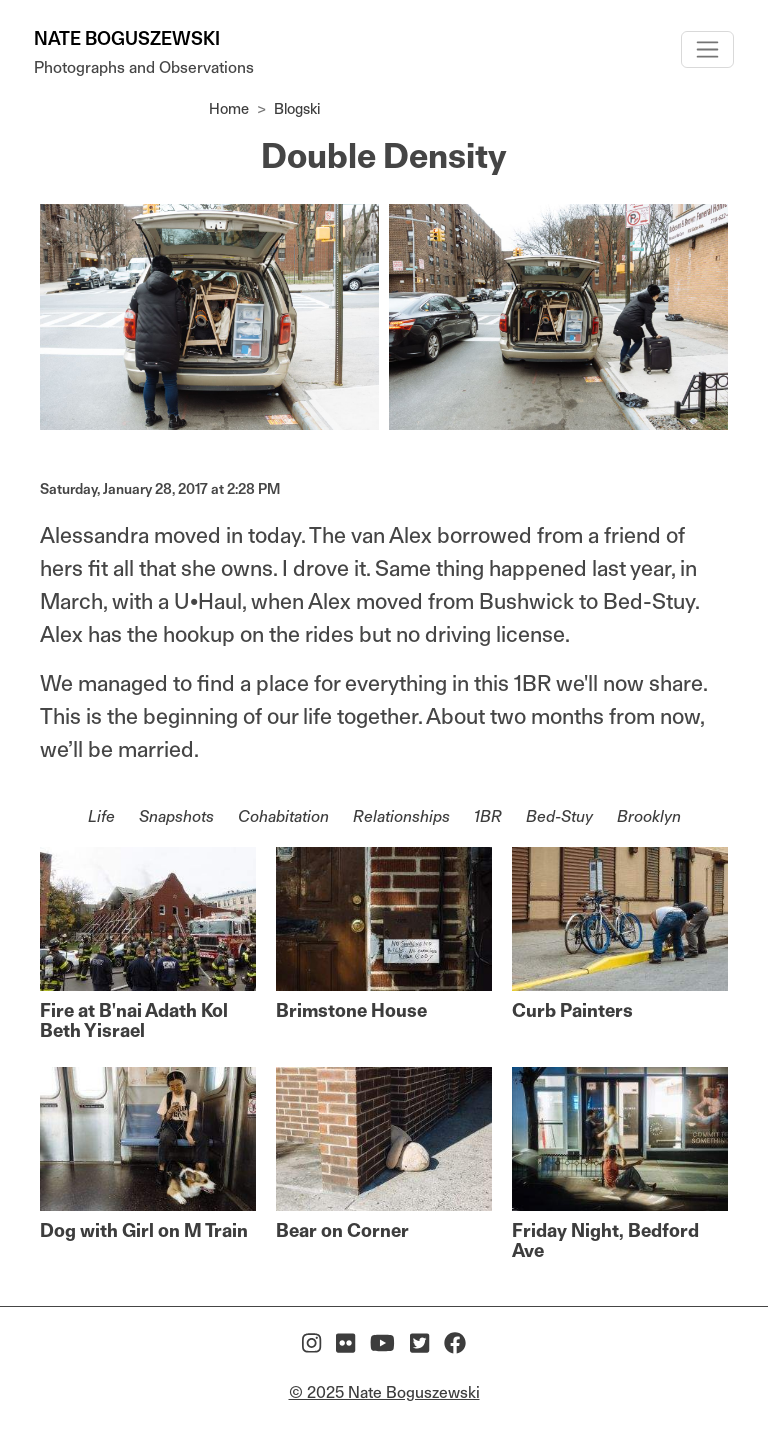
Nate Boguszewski (127, 38)
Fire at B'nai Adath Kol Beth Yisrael (134, 1020)
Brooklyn (649, 816)
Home (229, 108)
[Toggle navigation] (707, 49)
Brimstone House (351, 1010)
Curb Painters (572, 1010)
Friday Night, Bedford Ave (605, 1240)
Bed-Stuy (559, 816)
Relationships (401, 816)
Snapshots (176, 816)
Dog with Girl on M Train (144, 1230)
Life (101, 816)
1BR (488, 816)
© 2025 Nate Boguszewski (384, 1392)
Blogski (297, 108)
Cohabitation (283, 816)
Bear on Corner (342, 1230)
